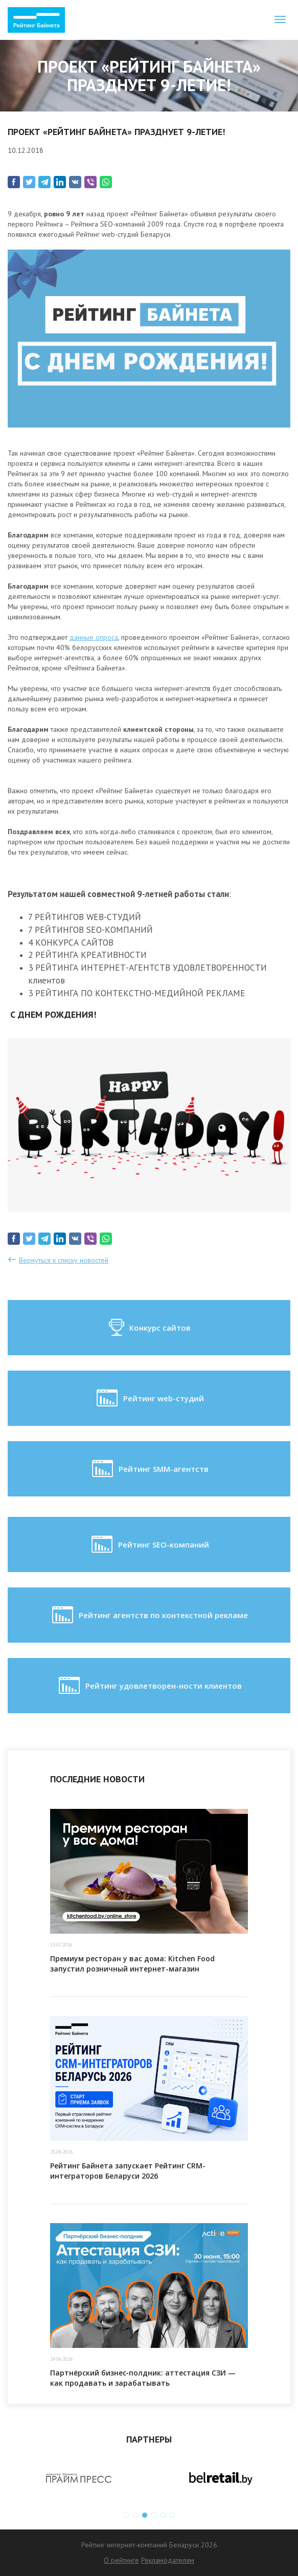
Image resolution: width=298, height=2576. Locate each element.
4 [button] (153, 2515)
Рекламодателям (167, 2560)
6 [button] (172, 2515)
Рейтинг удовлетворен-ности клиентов (149, 1685)
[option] (78, 2478)
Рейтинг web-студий (149, 1398)
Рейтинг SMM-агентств (149, 1469)
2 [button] (135, 2515)
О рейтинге (121, 2560)
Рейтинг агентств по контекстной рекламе (149, 1615)
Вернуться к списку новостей (63, 1260)
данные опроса (94, 637)
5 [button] (163, 2515)
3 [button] (144, 2515)
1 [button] (126, 2515)
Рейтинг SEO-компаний (149, 1544)
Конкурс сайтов (149, 1327)
